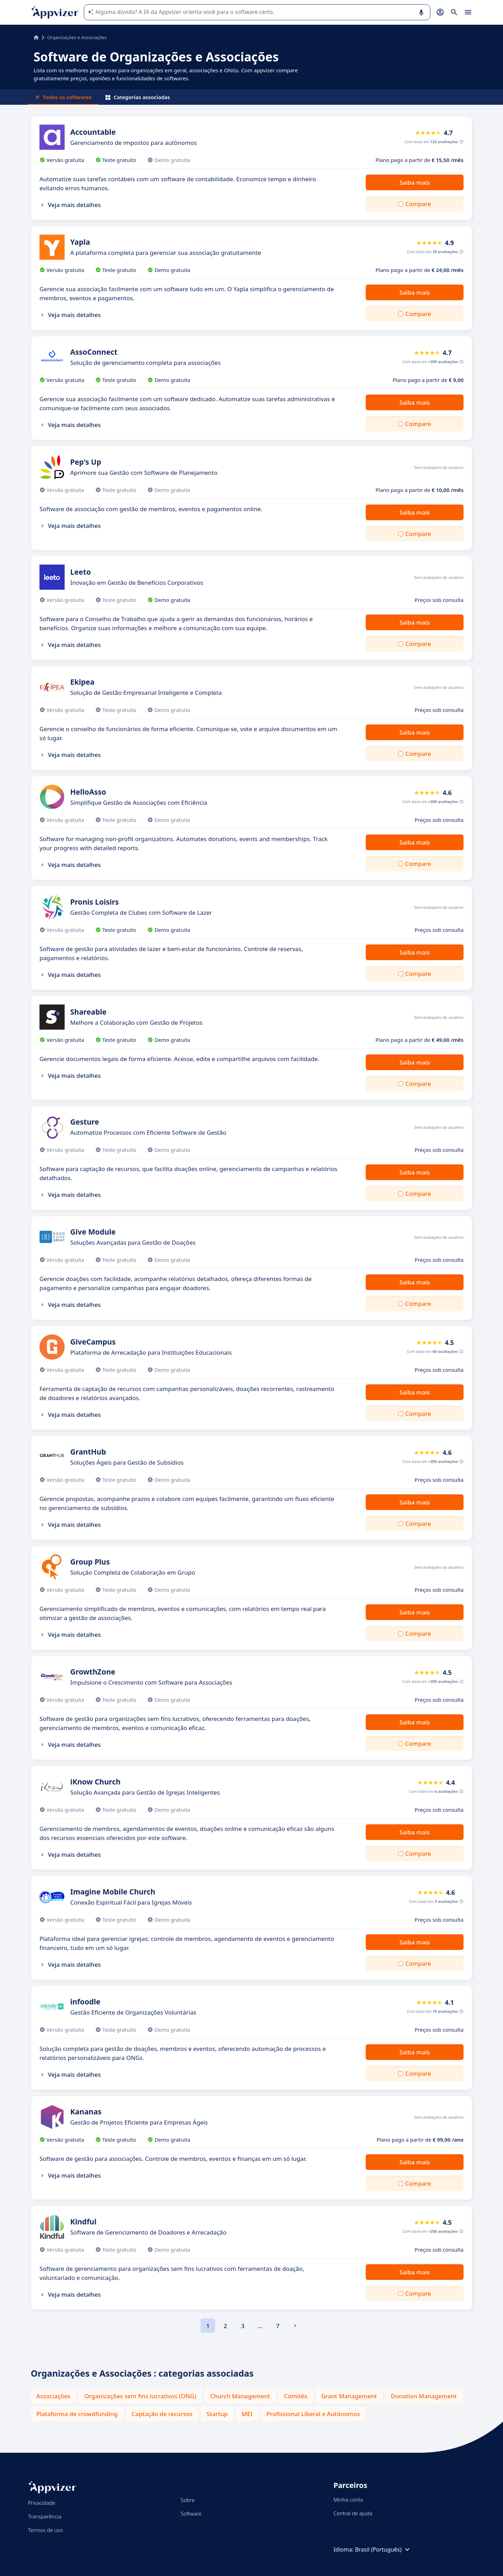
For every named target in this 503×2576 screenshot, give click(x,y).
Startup (217, 2414)
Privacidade (41, 2502)
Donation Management (424, 2396)
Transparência (44, 2516)
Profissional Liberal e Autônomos (313, 2414)
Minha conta (348, 2499)
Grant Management (349, 2396)
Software (191, 2513)
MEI (247, 2414)
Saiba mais (414, 182)
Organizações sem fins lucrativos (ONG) (140, 2396)
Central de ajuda (353, 2513)
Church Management (240, 2396)
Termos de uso (45, 2529)
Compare (418, 204)
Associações (53, 2396)
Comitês (295, 2396)
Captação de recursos (162, 2414)
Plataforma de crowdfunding (77, 2414)
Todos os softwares (63, 97)
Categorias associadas (137, 97)
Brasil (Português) (383, 2549)
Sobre (188, 2499)
